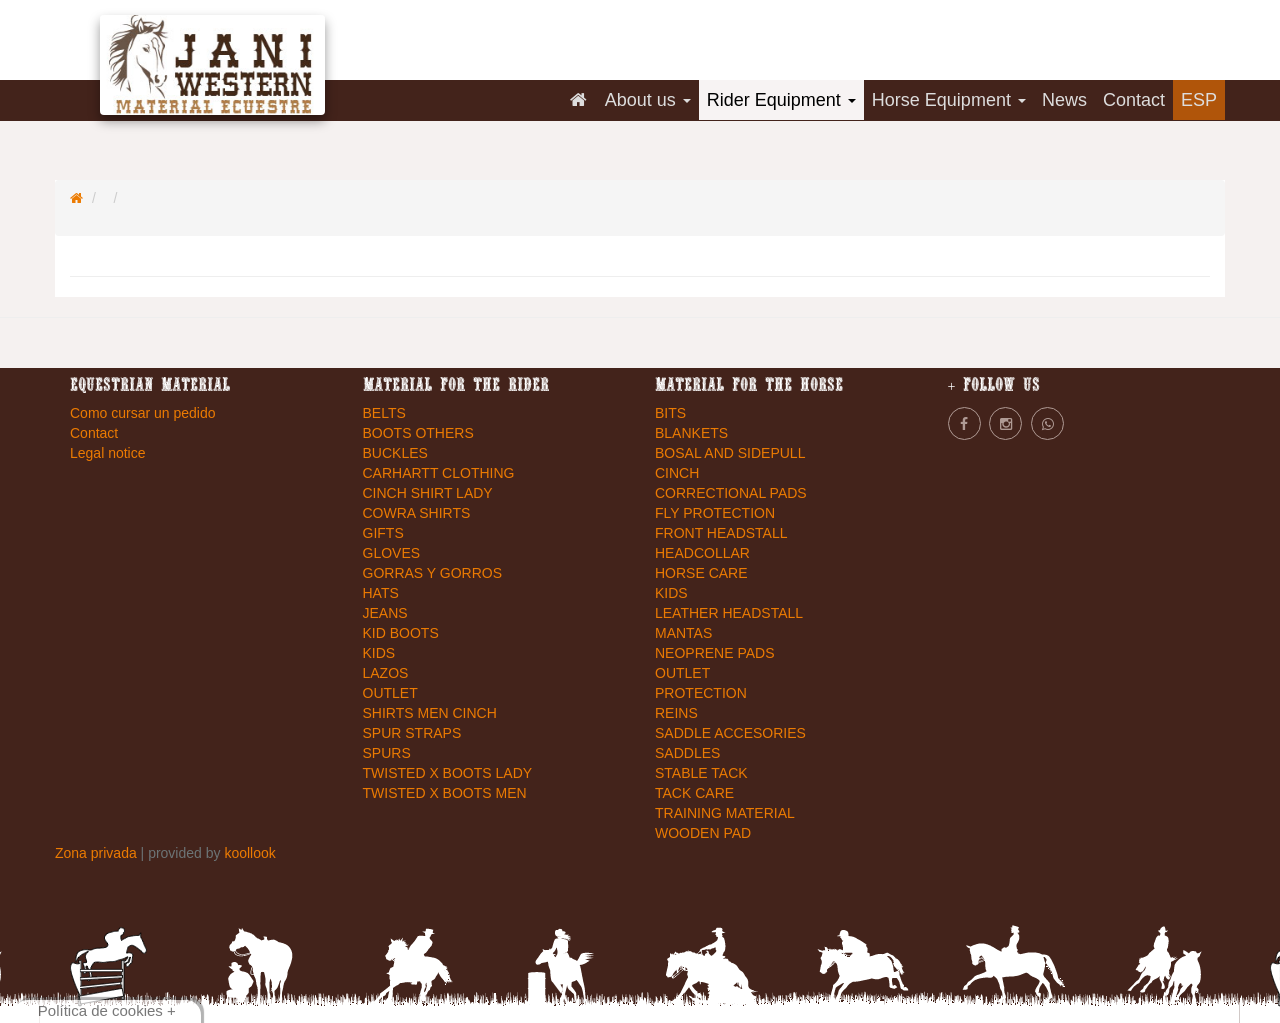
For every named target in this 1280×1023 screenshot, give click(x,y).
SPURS (387, 753)
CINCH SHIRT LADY (428, 493)
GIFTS (383, 533)
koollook (249, 853)
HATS (381, 593)
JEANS (385, 613)
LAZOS (386, 673)
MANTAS (683, 633)
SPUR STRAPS (412, 733)
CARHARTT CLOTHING (439, 473)
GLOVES (392, 553)
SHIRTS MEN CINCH (430, 713)
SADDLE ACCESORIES (730, 733)
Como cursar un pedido (143, 413)
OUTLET (390, 693)
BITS (670, 413)
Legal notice (108, 453)
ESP (1199, 100)
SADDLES (687, 753)
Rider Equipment (781, 100)
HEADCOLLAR (702, 553)
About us (648, 100)
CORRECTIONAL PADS (731, 493)
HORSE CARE (701, 573)
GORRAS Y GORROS (433, 573)
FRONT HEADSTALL (721, 533)
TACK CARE (694, 793)
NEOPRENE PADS (715, 653)
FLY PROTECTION (715, 513)
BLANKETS (691, 433)
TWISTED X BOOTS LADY (448, 773)
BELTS (384, 413)
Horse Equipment (949, 100)
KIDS (379, 653)
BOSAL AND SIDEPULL (730, 453)
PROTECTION (701, 693)
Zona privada (98, 853)
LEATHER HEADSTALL (729, 613)
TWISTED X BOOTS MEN (445, 793)
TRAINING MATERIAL (725, 813)
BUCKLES (395, 453)
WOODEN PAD (703, 833)
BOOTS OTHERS (418, 433)
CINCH (677, 473)
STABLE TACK (701, 773)
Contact (1134, 100)
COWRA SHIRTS (417, 513)
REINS (676, 713)
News (1064, 100)
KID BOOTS (401, 633)
